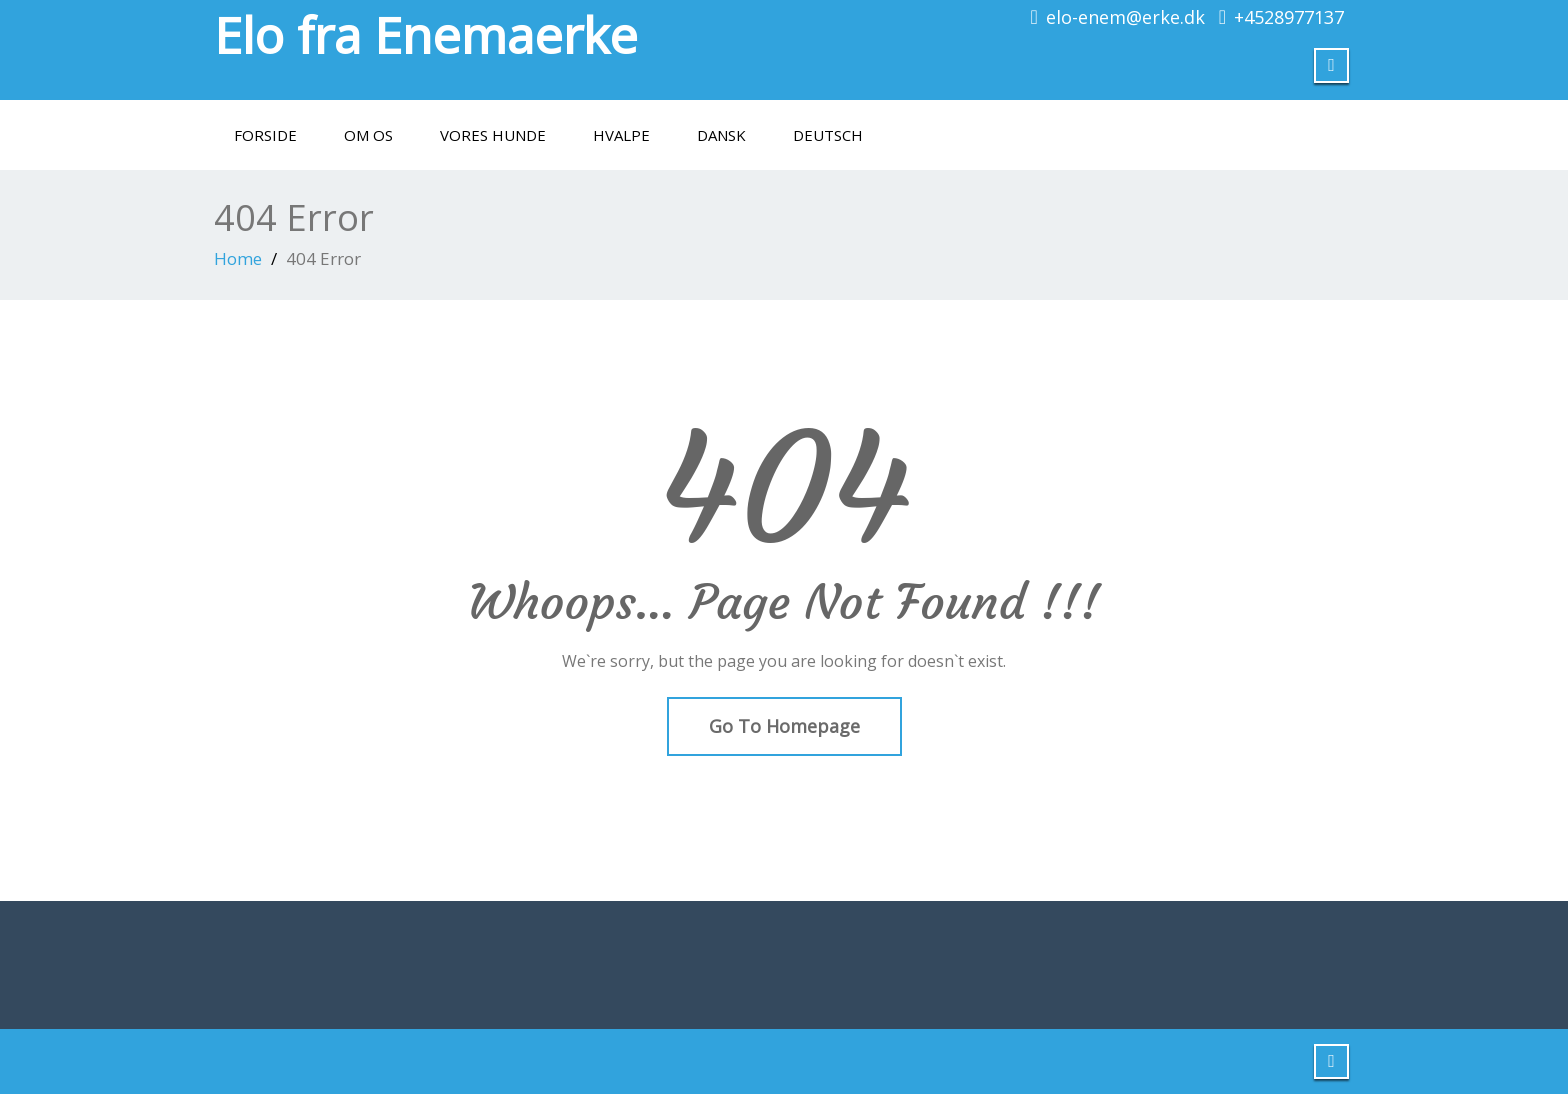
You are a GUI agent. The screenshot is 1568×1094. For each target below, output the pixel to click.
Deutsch (828, 135)
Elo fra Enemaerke (426, 35)
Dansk (721, 135)
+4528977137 (1289, 17)
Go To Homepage (784, 726)
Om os (368, 135)
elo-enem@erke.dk (1125, 17)
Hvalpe (621, 135)
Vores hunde (493, 135)
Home (238, 258)
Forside (265, 135)
